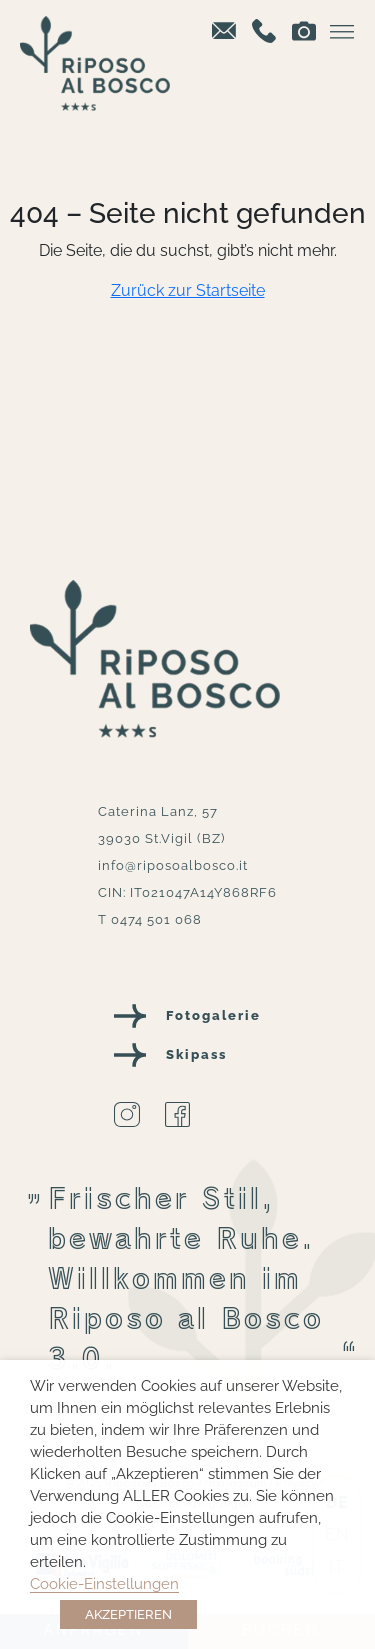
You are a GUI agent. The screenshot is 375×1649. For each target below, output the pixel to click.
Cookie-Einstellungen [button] (104, 1583)
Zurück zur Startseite (188, 290)
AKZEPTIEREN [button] (128, 1614)
